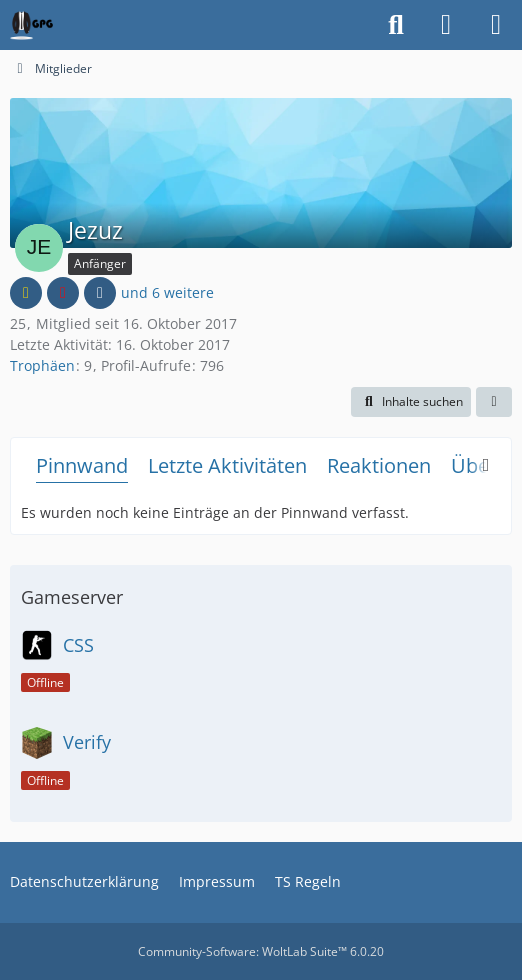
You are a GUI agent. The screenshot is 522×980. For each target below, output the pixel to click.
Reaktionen (379, 465)
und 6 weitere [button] (167, 292)
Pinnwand (82, 465)
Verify (87, 742)
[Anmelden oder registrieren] (446, 25)
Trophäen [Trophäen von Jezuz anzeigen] (42, 365)
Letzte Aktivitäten (227, 465)
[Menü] (496, 25)
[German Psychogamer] (31, 25)
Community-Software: (261, 951)
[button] (411, 402)
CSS (78, 645)
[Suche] (396, 25)
